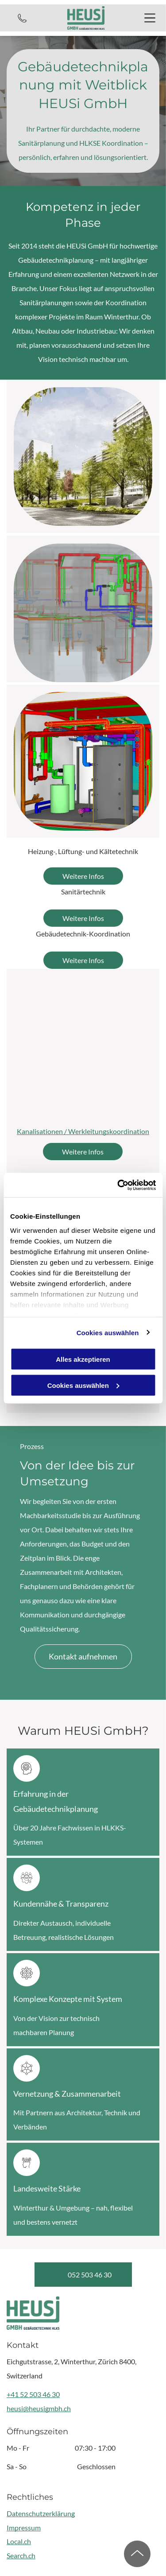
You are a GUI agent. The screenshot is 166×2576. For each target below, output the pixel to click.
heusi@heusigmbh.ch (39, 2408)
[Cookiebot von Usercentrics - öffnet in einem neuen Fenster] (118, 1185)
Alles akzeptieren (83, 1359)
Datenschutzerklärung (41, 2513)
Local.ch (19, 2541)
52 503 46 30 (40, 2394)
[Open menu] (149, 17)
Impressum (24, 2527)
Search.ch (21, 2555)
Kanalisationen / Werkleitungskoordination (83, 1131)
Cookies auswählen (108, 1332)
